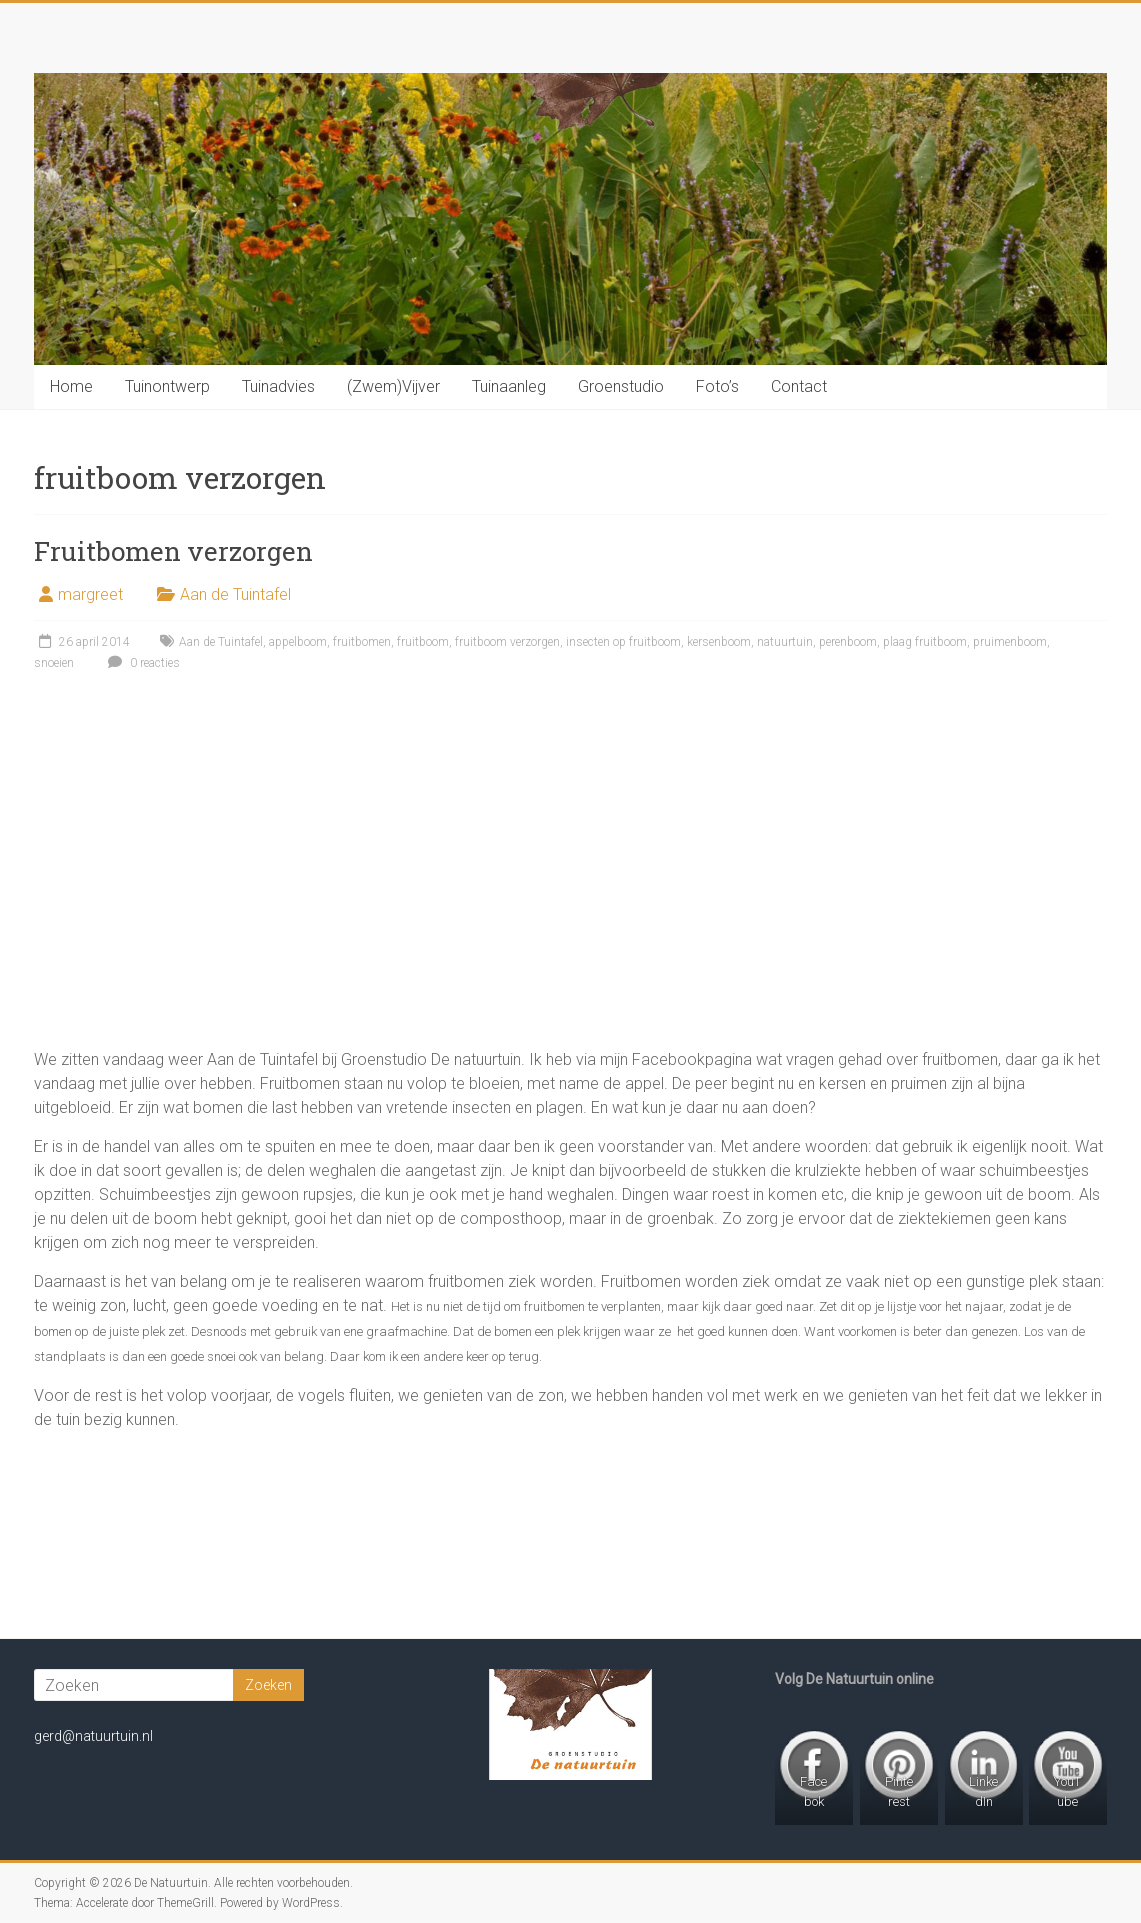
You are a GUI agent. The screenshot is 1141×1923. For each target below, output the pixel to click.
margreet (90, 594)
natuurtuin (785, 642)
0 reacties (141, 663)
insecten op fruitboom (623, 642)
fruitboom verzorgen (507, 642)
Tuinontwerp (167, 386)
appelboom (298, 642)
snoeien (54, 663)
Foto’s (717, 386)
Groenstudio (621, 386)
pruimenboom (1010, 642)
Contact (799, 386)
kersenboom (719, 642)
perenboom (848, 642)
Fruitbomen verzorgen (173, 551)
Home (71, 386)
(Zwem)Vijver (393, 386)
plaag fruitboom (925, 642)
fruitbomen (362, 642)
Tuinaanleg (509, 386)
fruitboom (423, 642)
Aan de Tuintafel (235, 594)
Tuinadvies (278, 386)
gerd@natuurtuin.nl (93, 1736)
